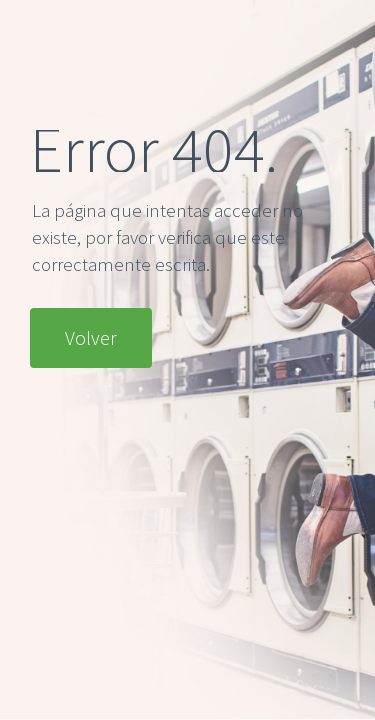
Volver (91, 337)
